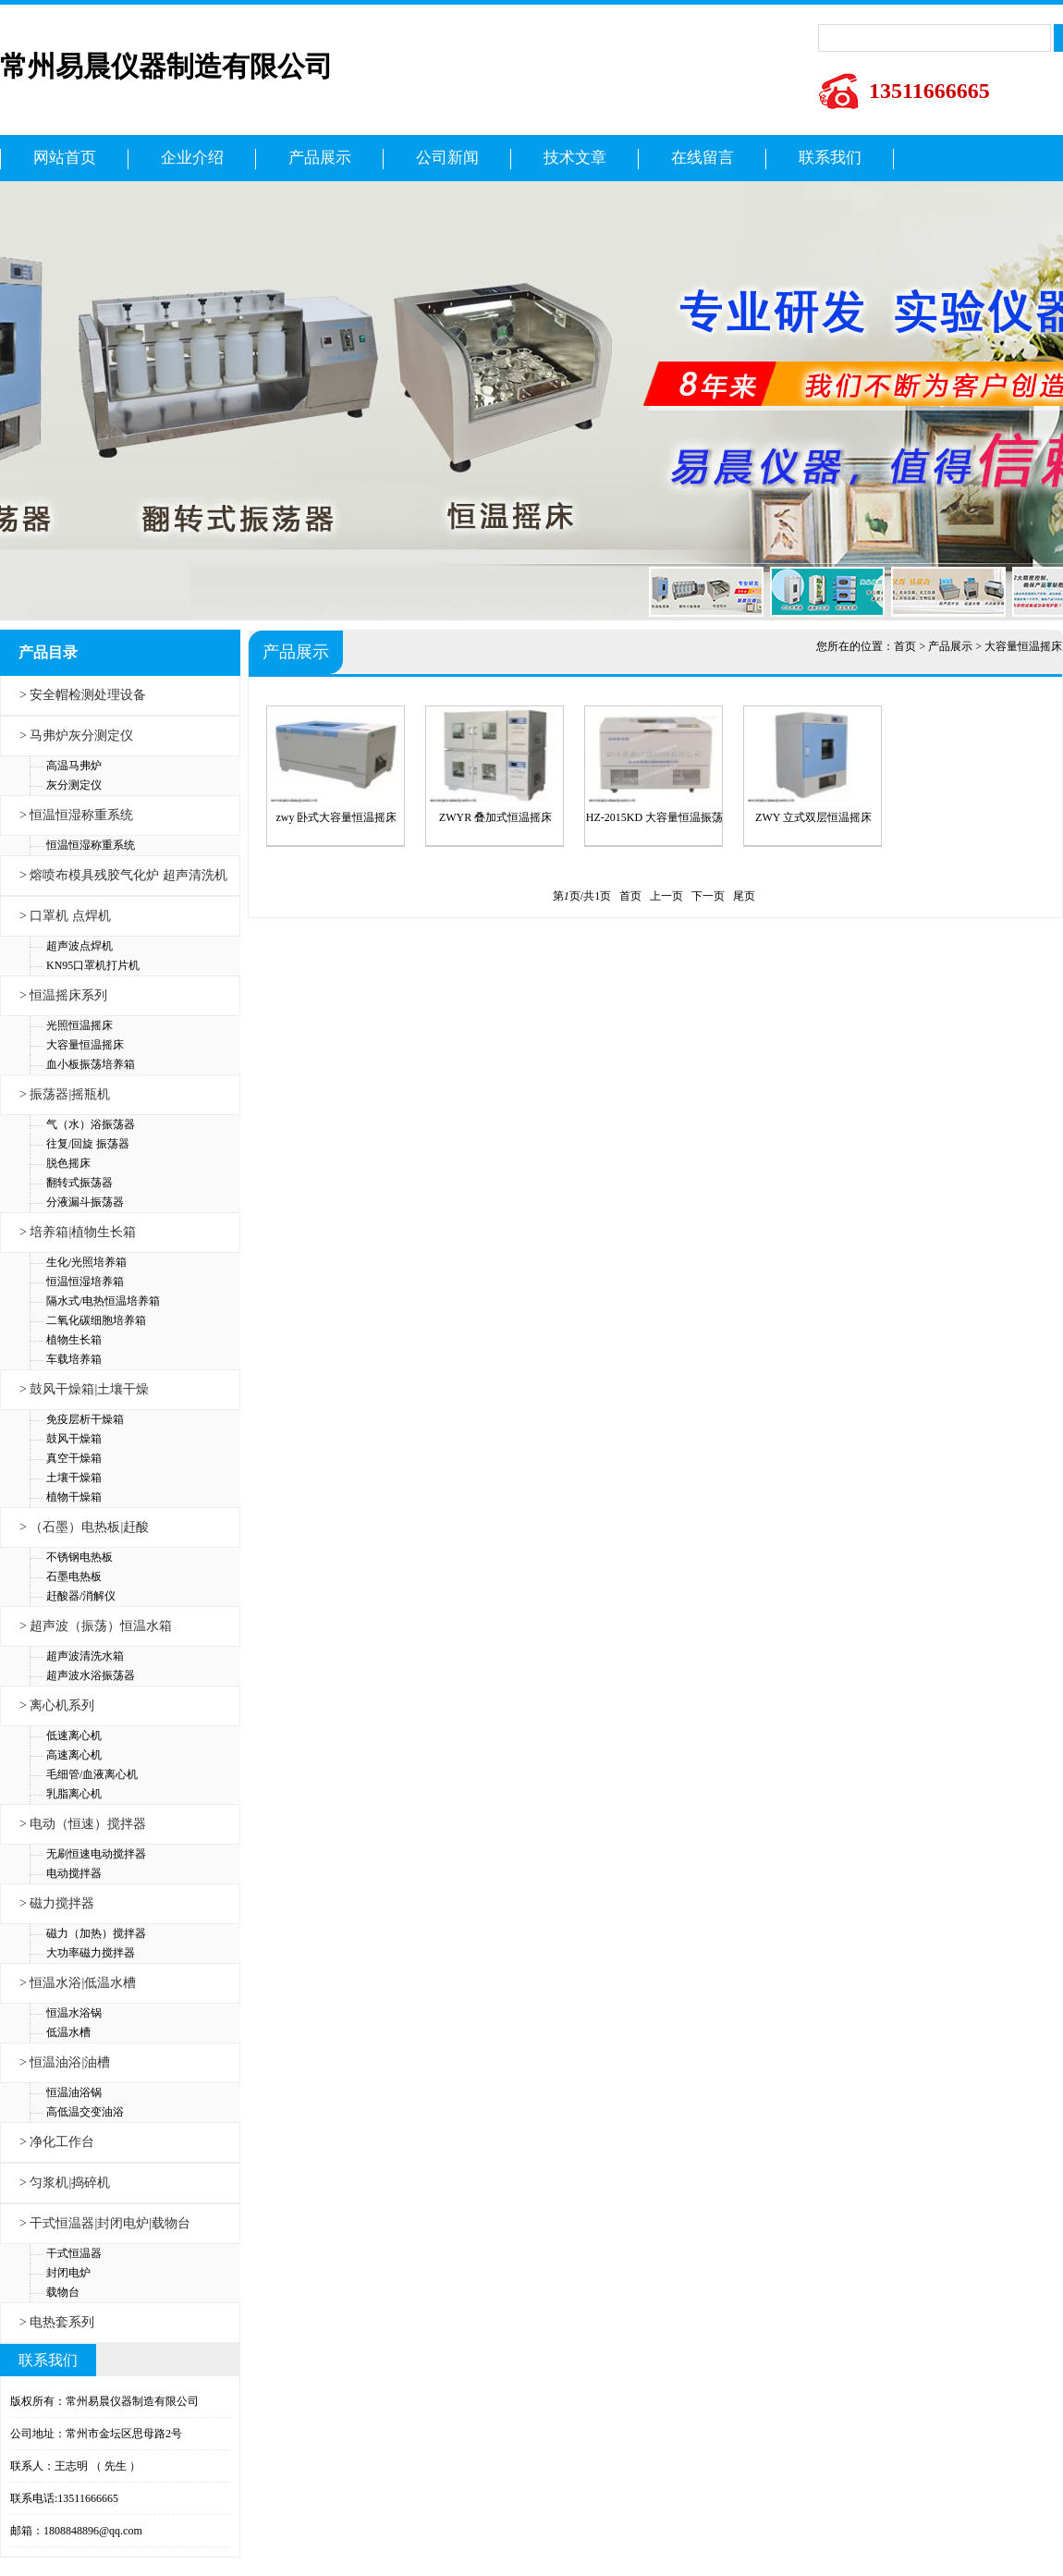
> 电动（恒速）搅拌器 (82, 1824)
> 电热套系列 (56, 2322)
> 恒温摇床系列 (63, 995)
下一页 (708, 895)
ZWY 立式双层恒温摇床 (813, 817)
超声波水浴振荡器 (90, 1675)
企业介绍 (192, 157)
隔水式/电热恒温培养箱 (103, 1300)
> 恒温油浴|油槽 (64, 2062)
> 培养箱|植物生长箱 (77, 1232)
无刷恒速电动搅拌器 (96, 1853)
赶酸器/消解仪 (81, 1595)
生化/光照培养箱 (86, 1262)
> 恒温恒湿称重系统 (76, 815)
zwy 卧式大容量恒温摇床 (336, 817)
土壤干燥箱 (74, 1477)
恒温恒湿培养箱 (85, 1281)
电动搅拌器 (74, 1873)
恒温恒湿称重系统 (90, 845)
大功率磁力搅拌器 (90, 1952)
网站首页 (64, 157)
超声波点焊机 (79, 945)
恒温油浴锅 (74, 2092)
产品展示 (319, 157)
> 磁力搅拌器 (56, 1903)
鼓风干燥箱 (74, 1438)
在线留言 (702, 157)
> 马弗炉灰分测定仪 (76, 735)
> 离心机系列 (56, 1705)
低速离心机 (74, 1735)
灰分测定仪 (74, 785)
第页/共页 (582, 895)
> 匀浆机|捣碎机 (64, 2183)
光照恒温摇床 (79, 1025)
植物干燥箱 (74, 1496)
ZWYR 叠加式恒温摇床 (495, 817)
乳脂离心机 (74, 1793)
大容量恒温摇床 (85, 1044)
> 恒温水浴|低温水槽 (77, 1983)
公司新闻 (447, 157)
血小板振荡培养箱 (90, 1064)
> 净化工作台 (56, 2142)
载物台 (62, 2292)
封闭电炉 (68, 2272)
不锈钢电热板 (79, 1557)
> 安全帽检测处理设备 (82, 695)
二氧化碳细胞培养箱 (96, 1320)
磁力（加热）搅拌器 (96, 1933)
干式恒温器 (74, 2253)
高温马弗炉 (74, 765)
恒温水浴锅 (74, 2012)
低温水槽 (68, 2032)
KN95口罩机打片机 (93, 965)
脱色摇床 (68, 1163)
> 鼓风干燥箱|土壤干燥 (84, 1389)
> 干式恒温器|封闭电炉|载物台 (104, 2223)
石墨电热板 (74, 1576)
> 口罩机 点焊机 (65, 916)
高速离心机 (74, 1754)
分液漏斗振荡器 (85, 1202)
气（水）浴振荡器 (90, 1124)
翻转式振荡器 (79, 1182)
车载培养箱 (74, 1359)
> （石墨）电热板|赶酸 (84, 1527)
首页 (905, 646)
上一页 (666, 895)
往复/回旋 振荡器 (87, 1143)
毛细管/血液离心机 (92, 1774)
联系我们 (830, 157)
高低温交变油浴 (85, 2111)
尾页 (744, 895)
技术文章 (575, 157)
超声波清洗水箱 (85, 1656)
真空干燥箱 (74, 1458)
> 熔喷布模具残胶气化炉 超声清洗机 (123, 875)
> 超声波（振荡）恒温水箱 (95, 1626)
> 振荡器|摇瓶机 (64, 1094)
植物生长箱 (74, 1339)
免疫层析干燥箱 (85, 1419)
